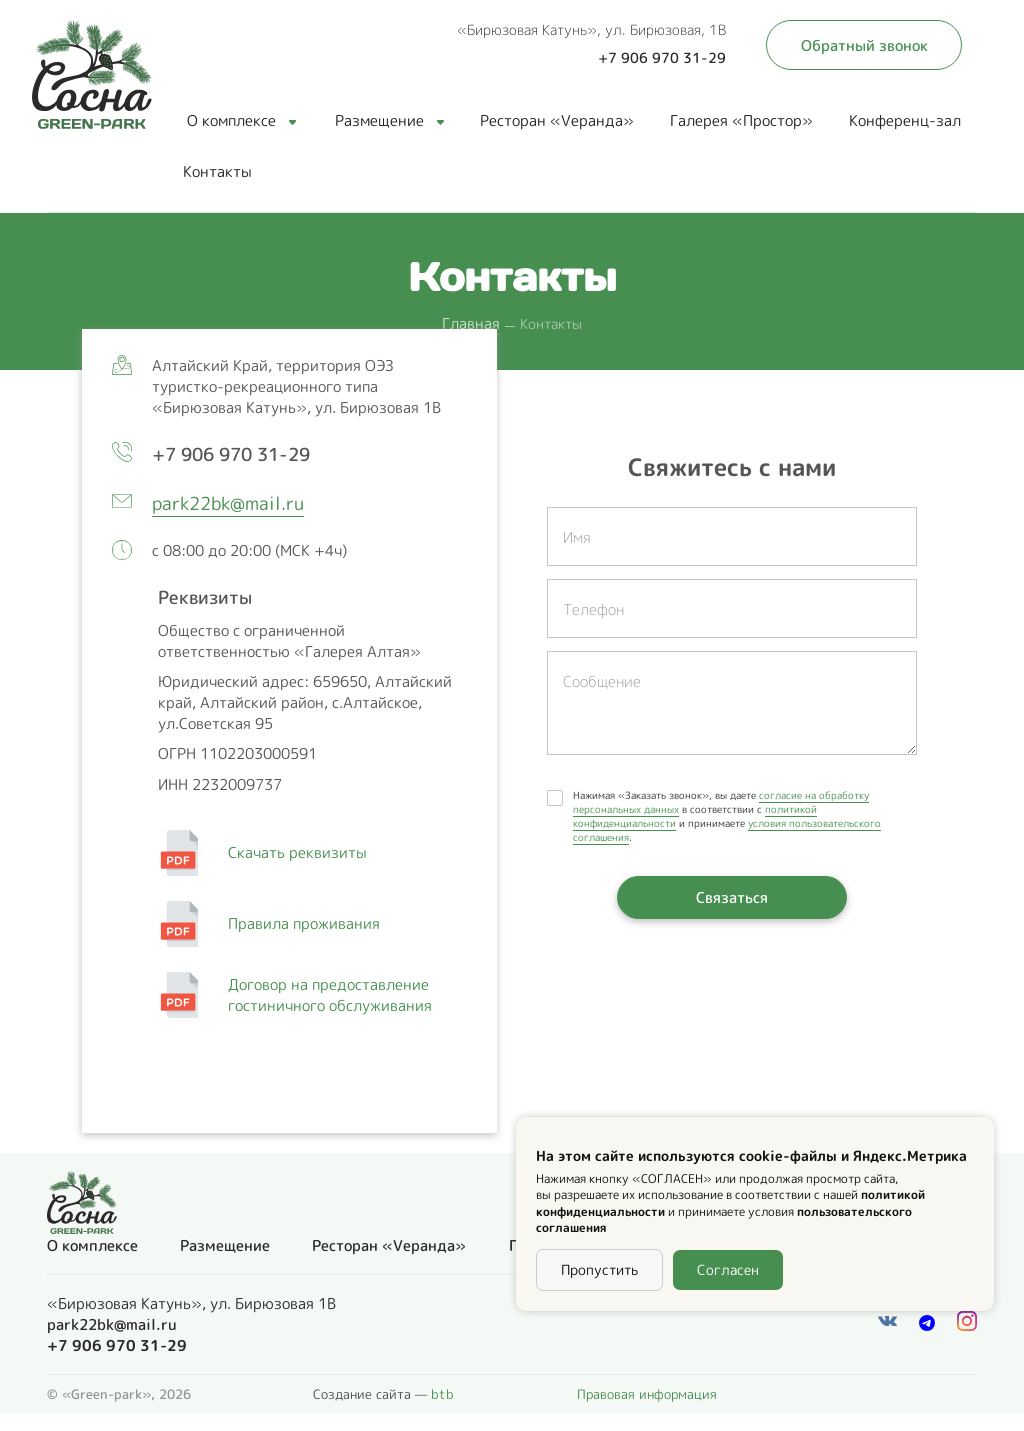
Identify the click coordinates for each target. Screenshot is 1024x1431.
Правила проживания (306, 923)
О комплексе (241, 120)
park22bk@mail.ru (228, 503)
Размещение (389, 120)
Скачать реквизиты (303, 852)
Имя (577, 537)
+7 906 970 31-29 (662, 57)
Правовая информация (647, 1394)
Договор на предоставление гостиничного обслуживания (330, 995)
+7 (236, 454)
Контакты (217, 171)
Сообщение (602, 681)
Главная (471, 323)
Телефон (593, 609)
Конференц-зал (905, 120)
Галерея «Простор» (741, 120)
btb (442, 1394)
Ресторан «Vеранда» (557, 120)
